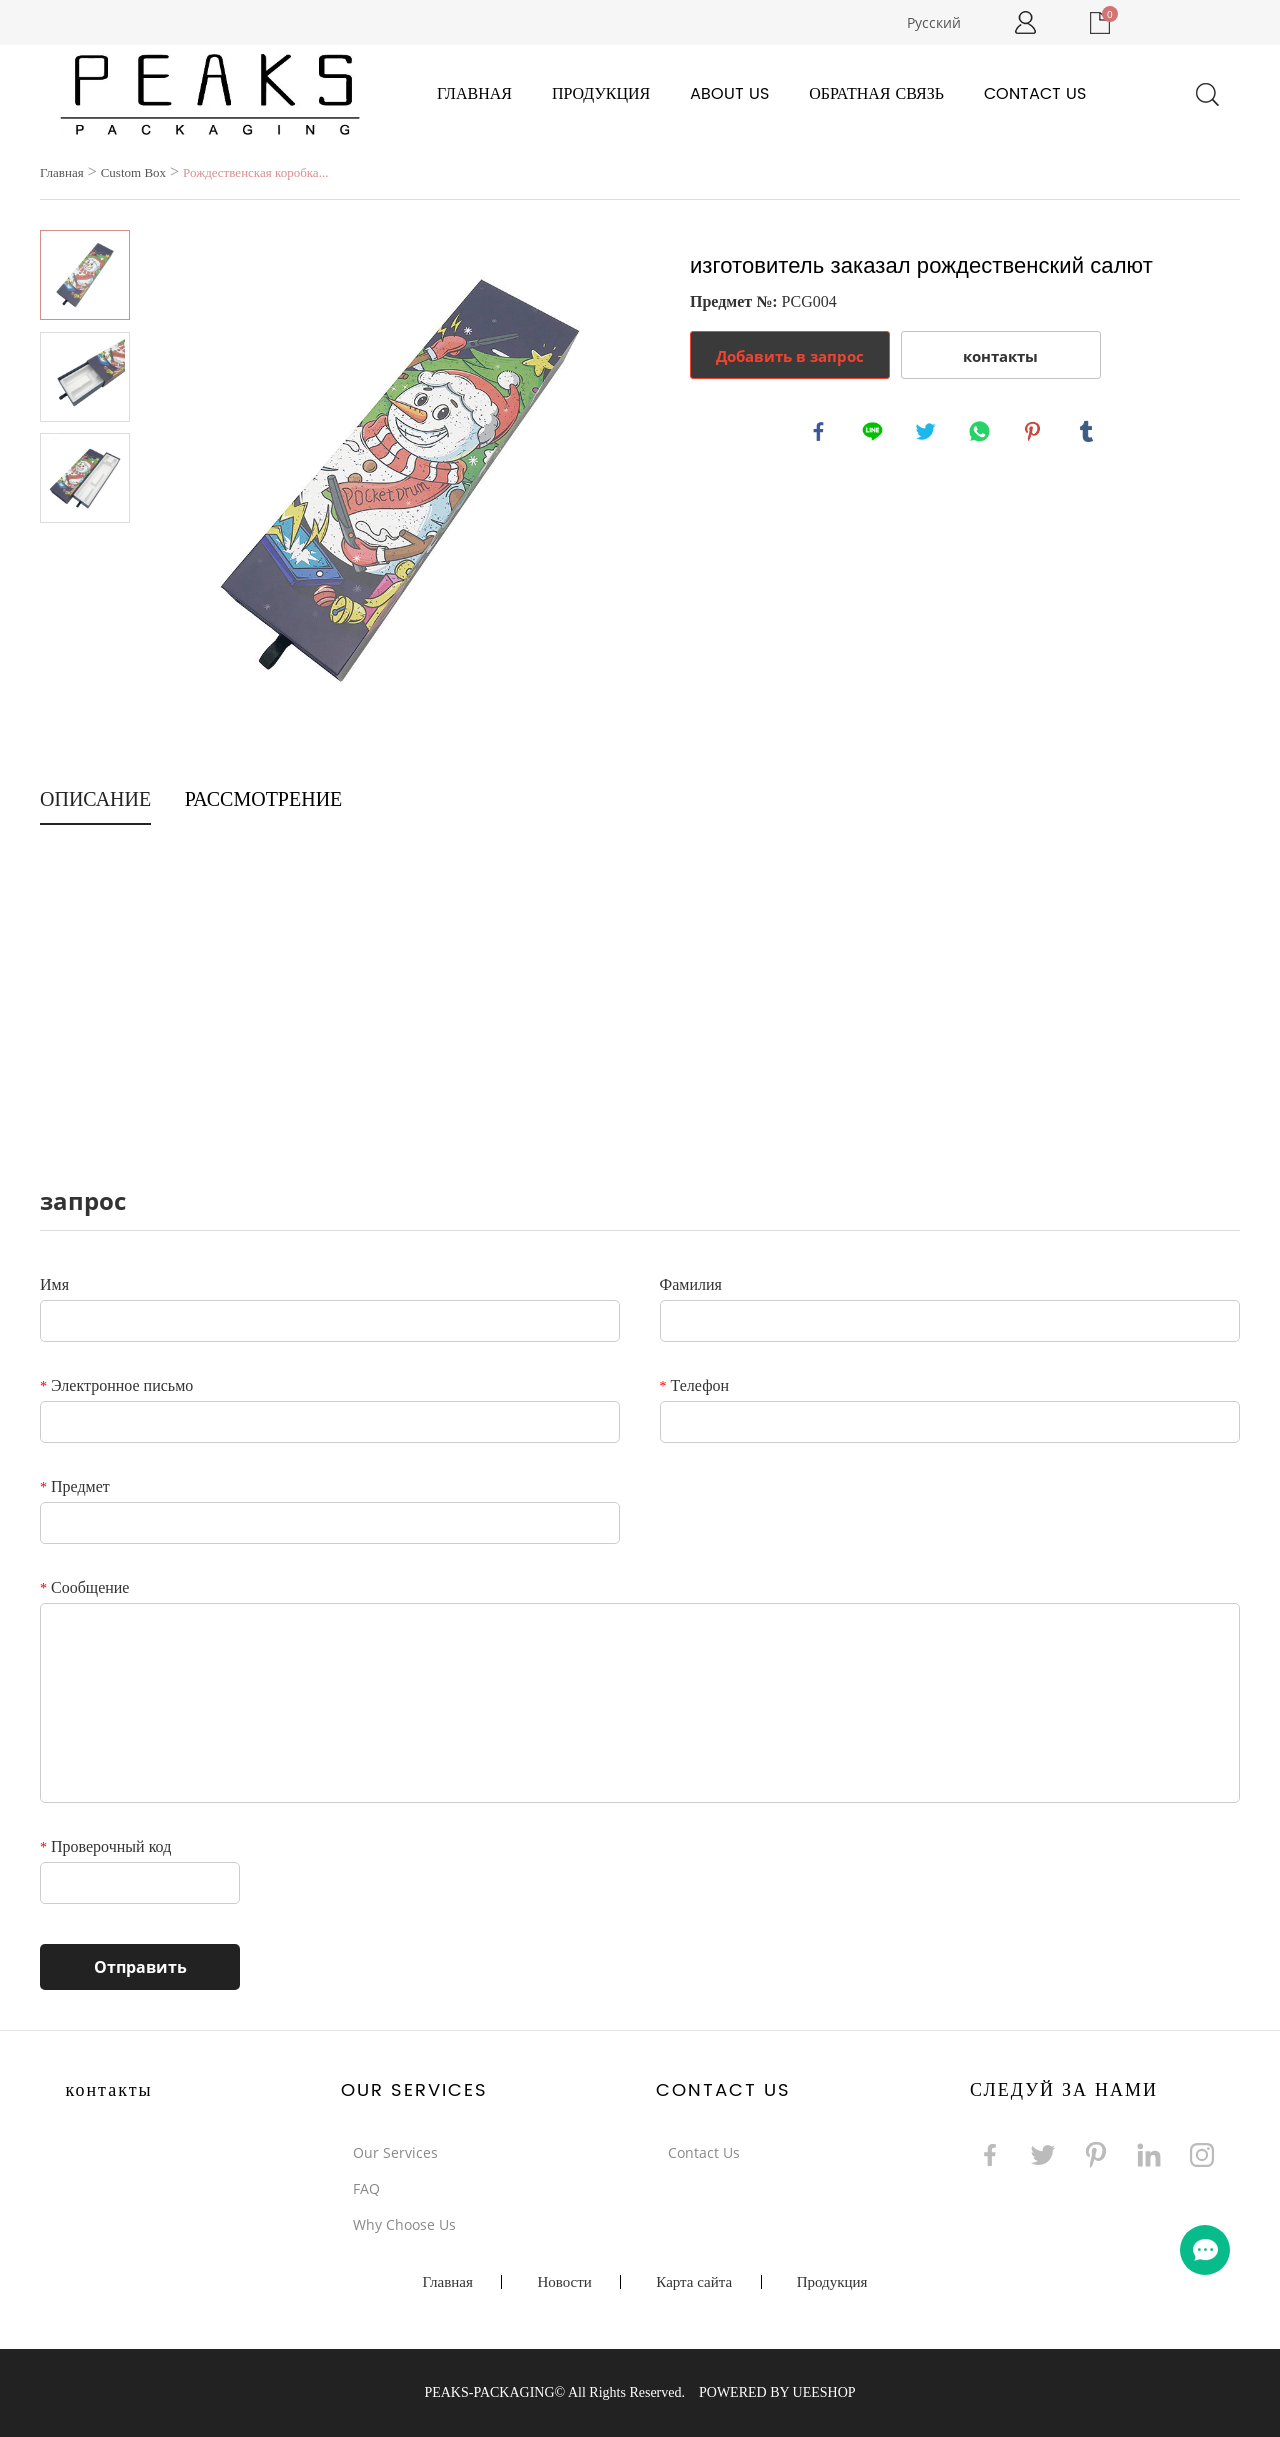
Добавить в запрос (790, 356)
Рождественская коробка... (255, 172)
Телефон (694, 1385)
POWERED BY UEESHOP (777, 2392)
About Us (729, 94)
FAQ (366, 2188)
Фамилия (691, 1284)
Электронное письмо (116, 1385)
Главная (474, 94)
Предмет (75, 1486)
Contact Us (1035, 94)
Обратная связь (876, 94)
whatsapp (982, 434)
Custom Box (133, 172)
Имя (54, 1284)
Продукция (601, 94)
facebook (821, 434)
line (875, 434)
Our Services (395, 2152)
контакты (1000, 356)
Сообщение (84, 1587)
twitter (928, 434)
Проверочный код (105, 1846)
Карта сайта (694, 2282)
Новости (564, 2282)
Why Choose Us (404, 2224)
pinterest (1035, 434)
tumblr (1089, 434)
